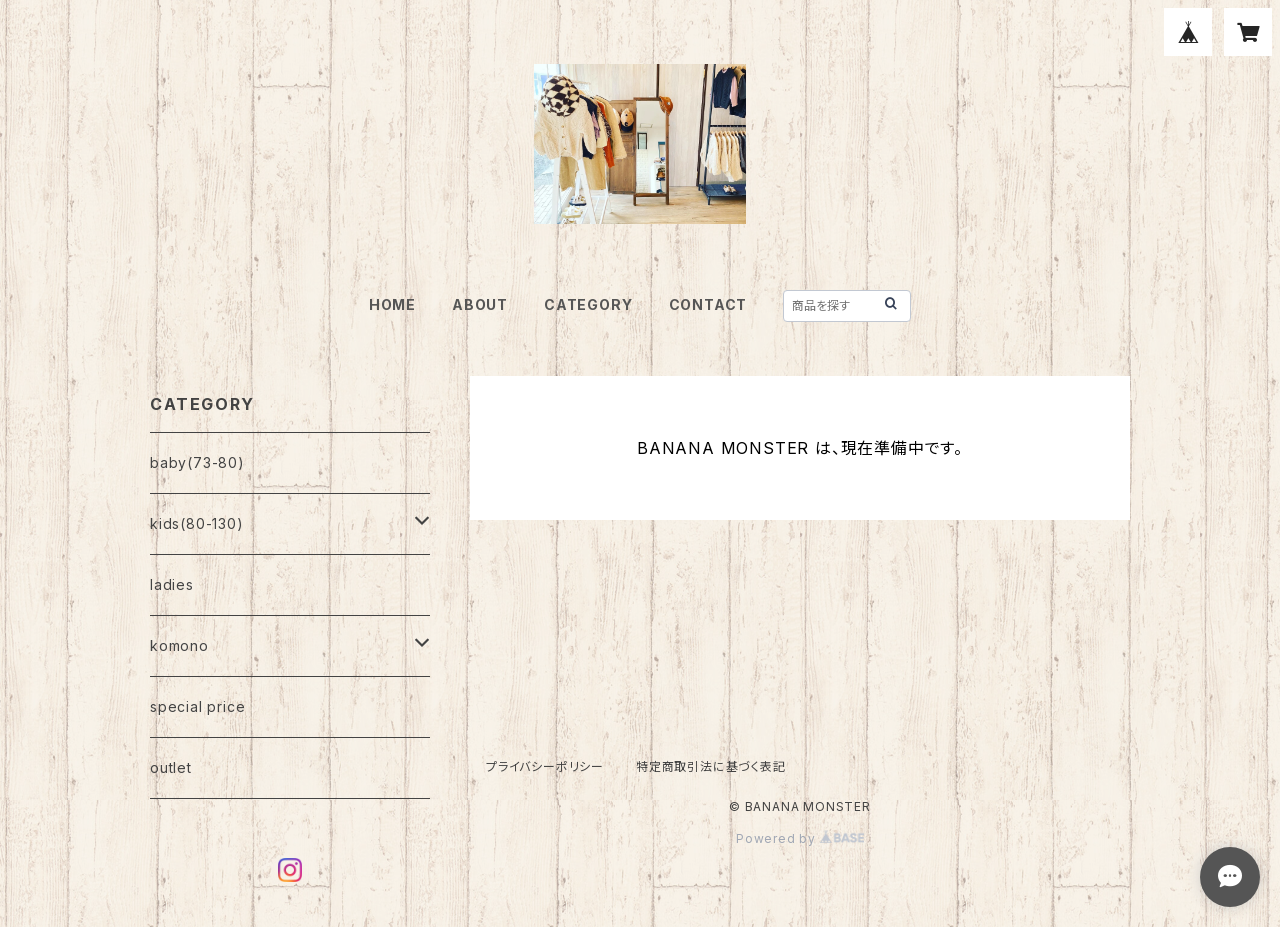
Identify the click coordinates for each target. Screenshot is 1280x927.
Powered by (800, 838)
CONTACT (708, 304)
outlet (171, 767)
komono (179, 645)
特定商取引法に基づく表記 (711, 766)
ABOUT (480, 304)
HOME (392, 304)
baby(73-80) (197, 462)
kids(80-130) (197, 523)
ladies (172, 584)
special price (197, 706)
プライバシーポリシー (545, 766)
